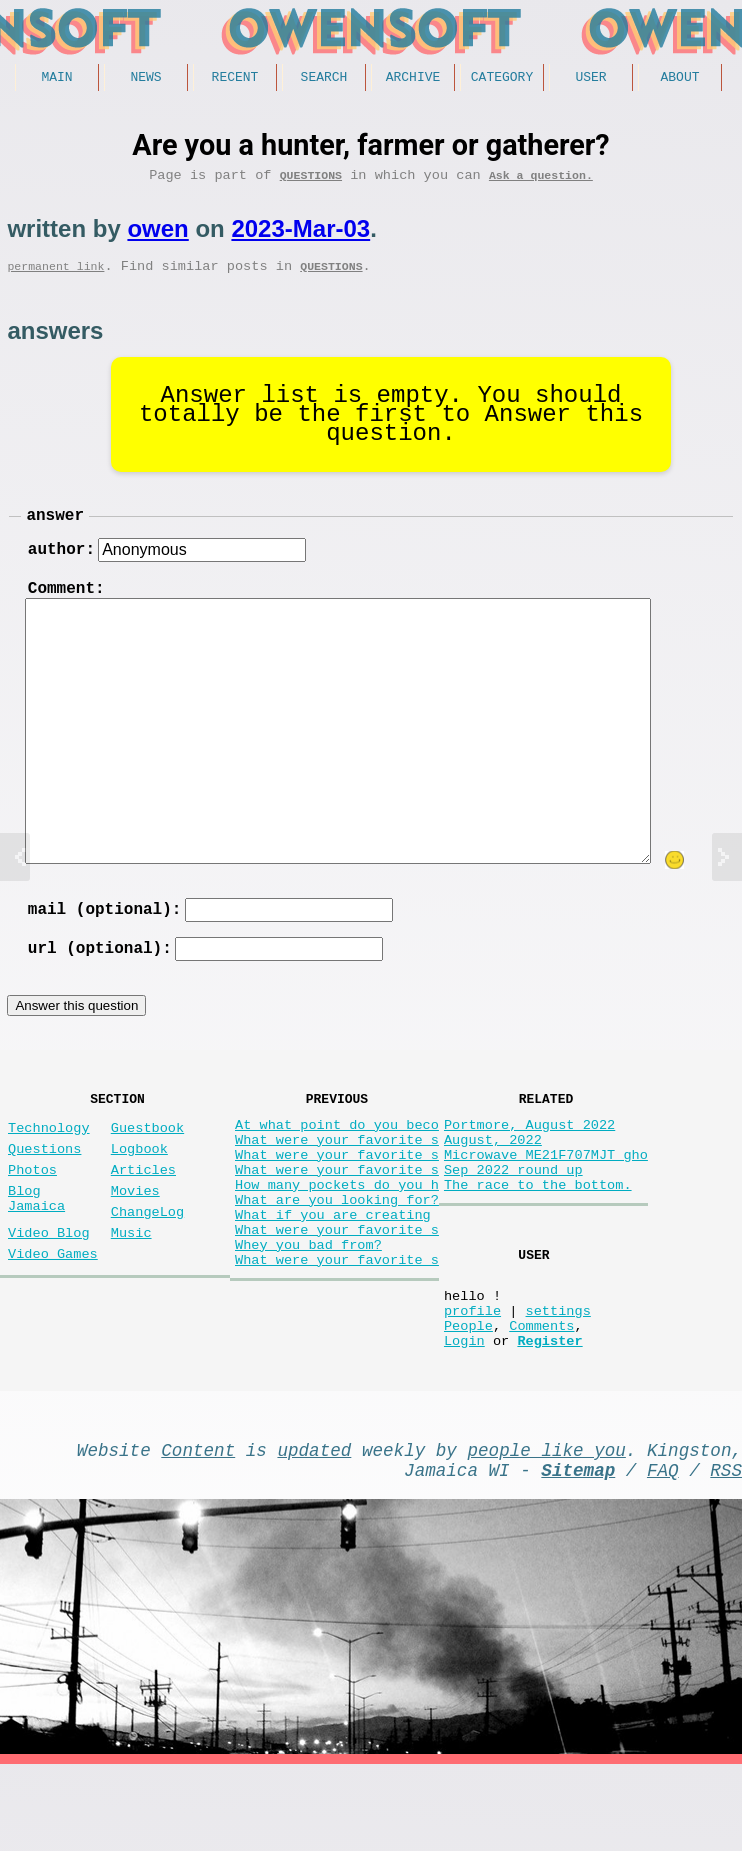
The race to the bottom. (538, 1235)
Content (198, 1528)
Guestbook (147, 1162)
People (468, 1395)
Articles (143, 1212)
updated (314, 1528)
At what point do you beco (337, 1159)
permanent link (55, 276)
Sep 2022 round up (513, 1216)
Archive (413, 79)
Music (131, 1287)
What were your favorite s (337, 1178)
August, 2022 (493, 1178)
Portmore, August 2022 (529, 1159)
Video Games (53, 1312)
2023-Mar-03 (300, 235)
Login (464, 1414)
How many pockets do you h (337, 1235)
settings (557, 1376)
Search (324, 79)
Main (56, 79)
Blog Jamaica (36, 1247)
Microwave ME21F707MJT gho (546, 1197)
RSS (726, 1552)
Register (549, 1414)
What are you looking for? (337, 1254)
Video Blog (49, 1287)
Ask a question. (541, 181)
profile (472, 1376)
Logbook (139, 1187)
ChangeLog (147, 1262)
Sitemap (578, 1552)
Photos (32, 1212)
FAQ (663, 1552)
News (145, 79)
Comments (541, 1395)
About (679, 79)
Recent (235, 79)
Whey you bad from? (308, 1311)
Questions (311, 181)
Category (502, 79)
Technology (49, 1162)
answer (55, 529)
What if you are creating (333, 1273)
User (590, 79)
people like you (547, 1528)
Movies (135, 1237)
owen (157, 235)
